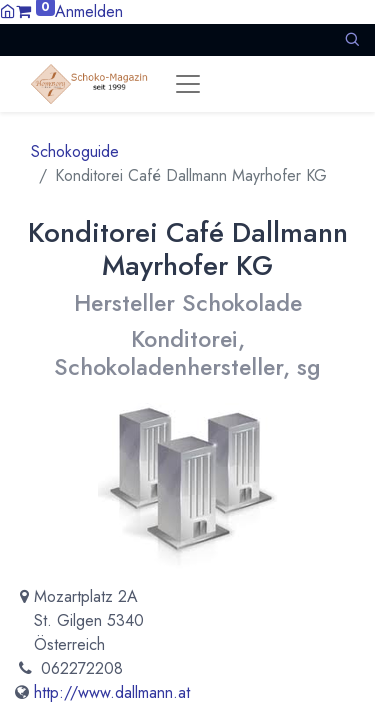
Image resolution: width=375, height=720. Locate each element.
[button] (352, 39)
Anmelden (89, 11)
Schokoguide (75, 151)
